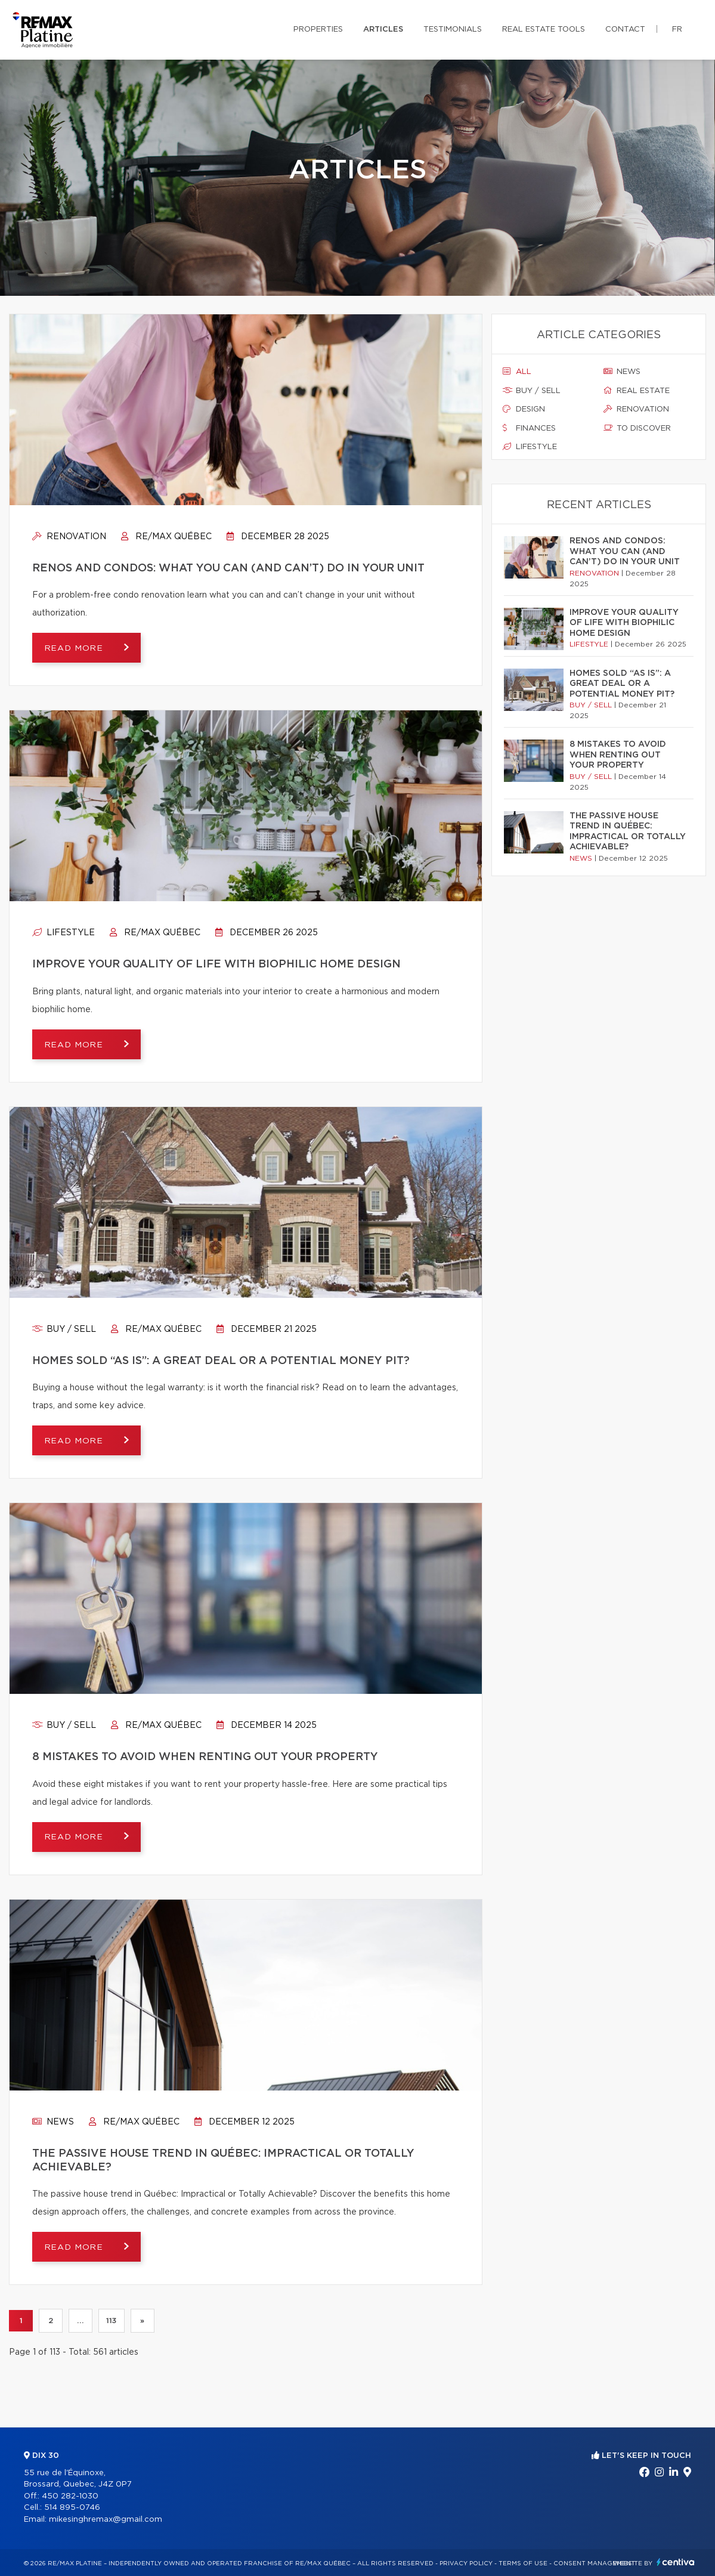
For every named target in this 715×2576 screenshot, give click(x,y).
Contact (625, 29)
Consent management (594, 2563)
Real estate (636, 390)
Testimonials (452, 29)
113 (111, 2320)
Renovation (69, 537)
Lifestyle (63, 933)
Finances (529, 428)
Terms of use (523, 2563)
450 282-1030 (70, 2496)
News (53, 2122)
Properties (318, 29)
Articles (383, 29)
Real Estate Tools (543, 29)
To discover (637, 428)
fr (677, 29)
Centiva (676, 2562)
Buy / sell (64, 1329)
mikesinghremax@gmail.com (105, 2520)
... (80, 2320)
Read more (75, 648)
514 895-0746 (72, 2508)
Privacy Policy (466, 2563)
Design (524, 409)
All (517, 371)
